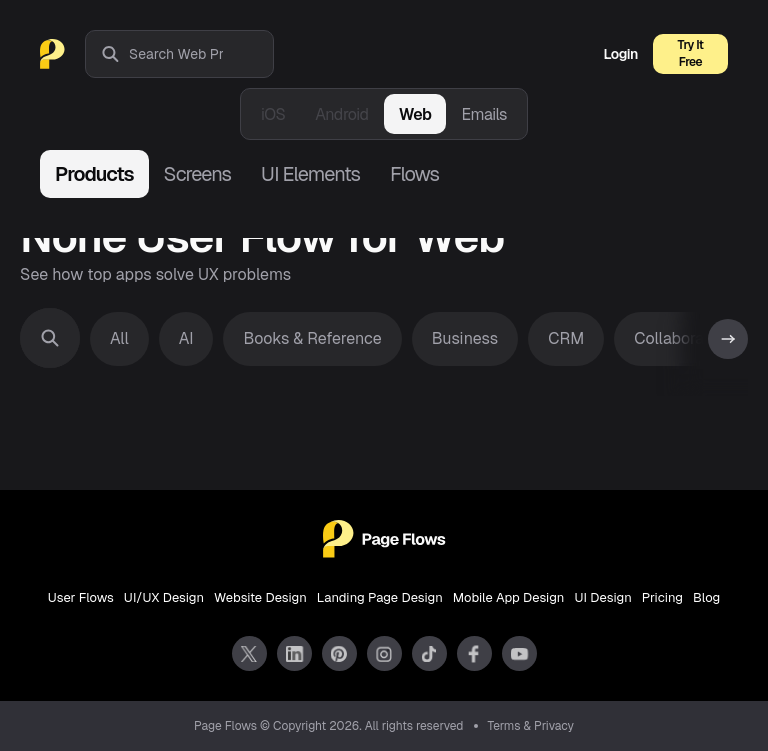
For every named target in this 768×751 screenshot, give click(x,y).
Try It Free (691, 53)
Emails (484, 114)
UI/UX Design (164, 597)
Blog (706, 597)
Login (621, 54)
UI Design (602, 597)
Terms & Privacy (531, 726)
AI (186, 338)
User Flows (81, 597)
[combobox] (201, 54)
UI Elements (310, 174)
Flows (414, 174)
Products (94, 174)
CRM (566, 338)
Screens (197, 174)
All (119, 338)
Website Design (260, 597)
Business (465, 338)
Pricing (662, 597)
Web (415, 114)
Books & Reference (312, 338)
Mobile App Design (509, 597)
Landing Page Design (380, 597)
